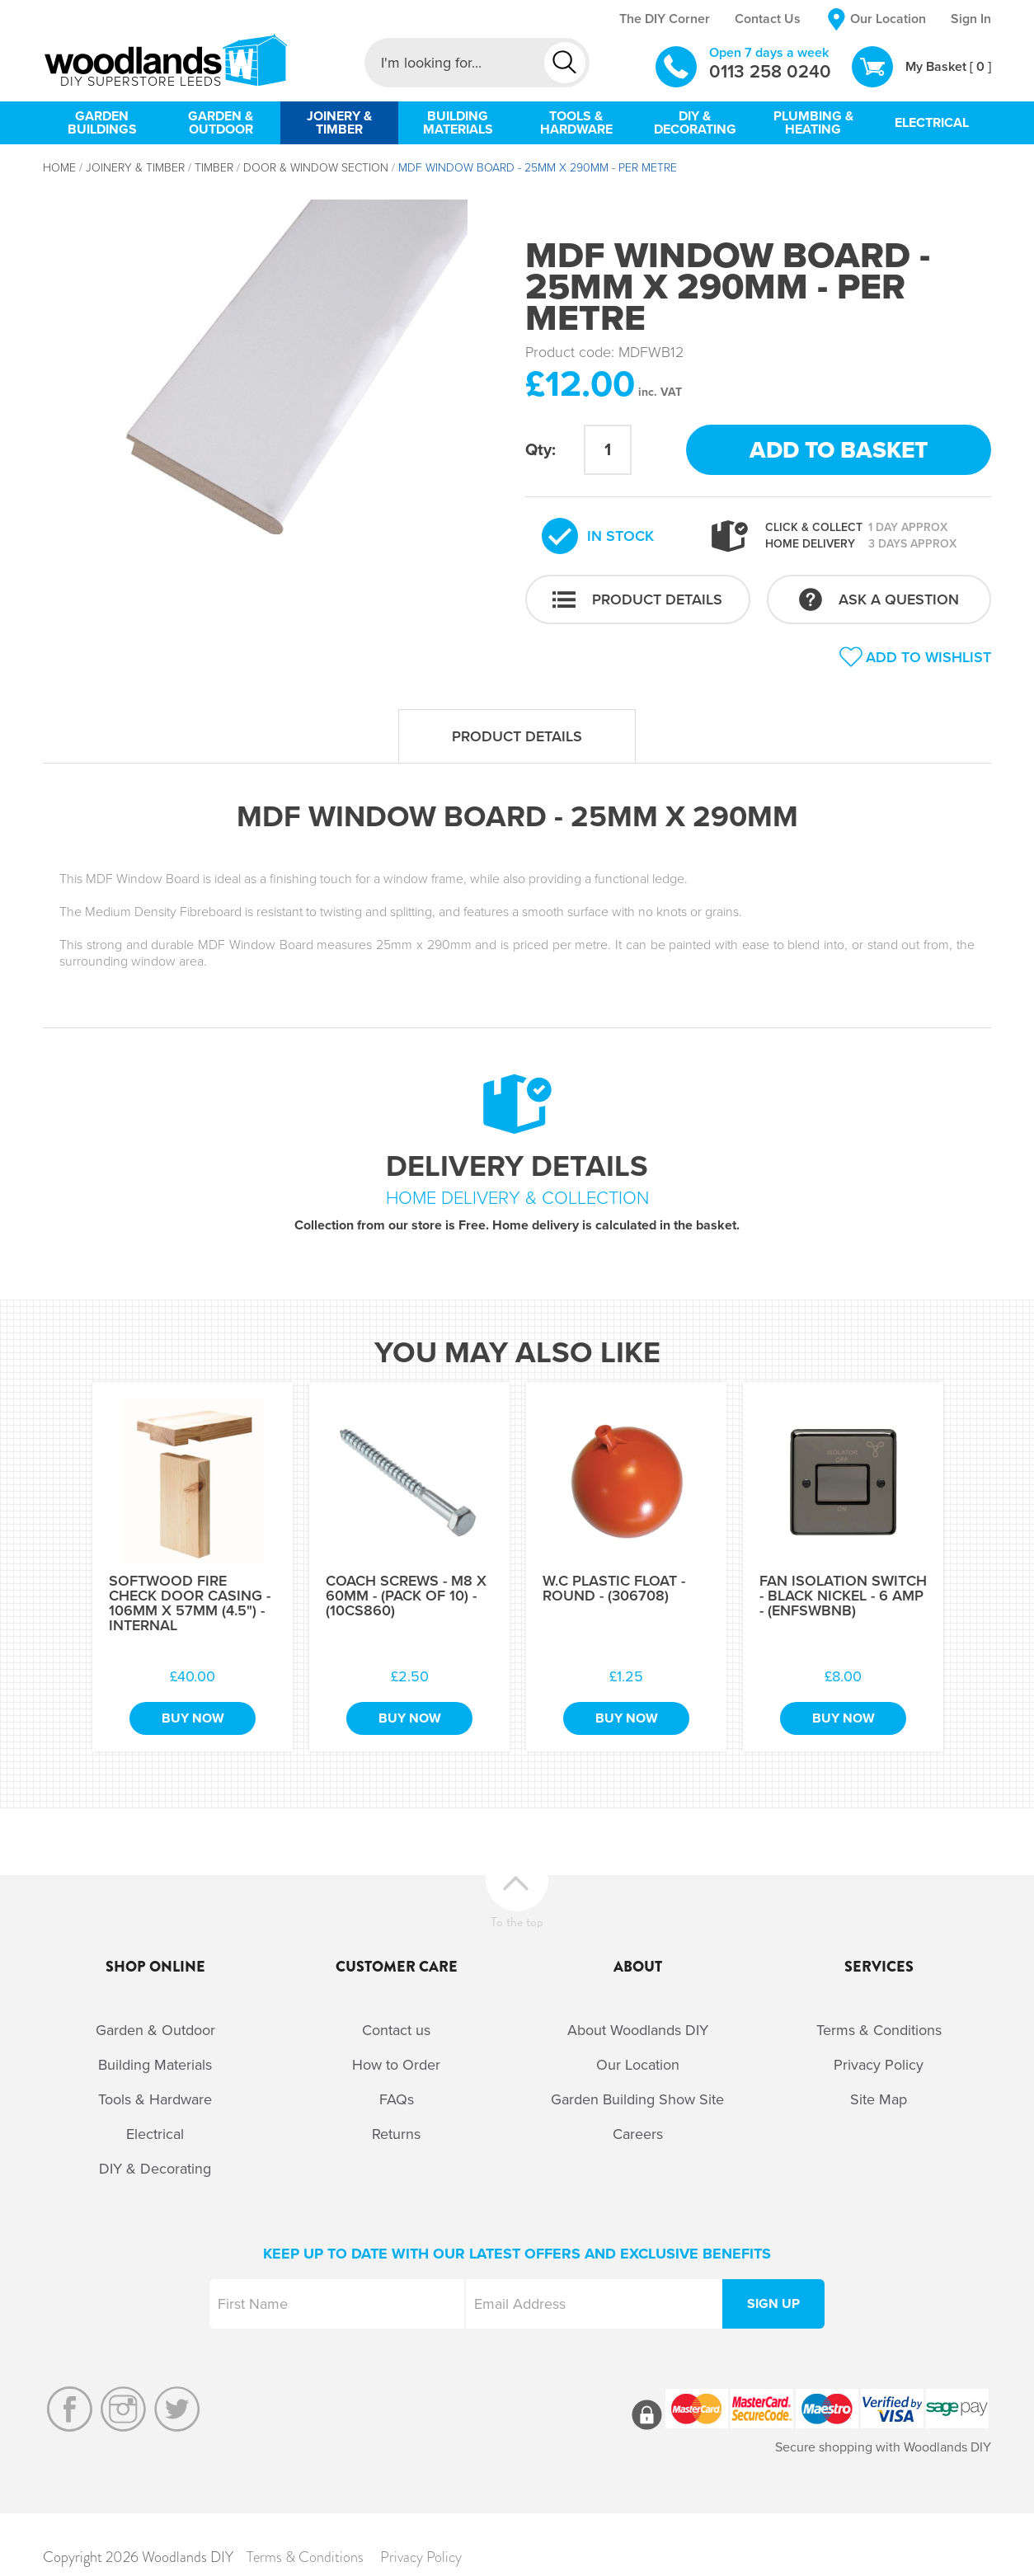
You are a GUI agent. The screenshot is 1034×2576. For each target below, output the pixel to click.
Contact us (396, 2030)
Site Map (878, 2099)
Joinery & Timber (135, 168)
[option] (276, 391)
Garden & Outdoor (155, 2030)
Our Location (888, 19)
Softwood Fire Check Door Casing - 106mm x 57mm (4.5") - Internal (189, 1603)
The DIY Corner (664, 19)
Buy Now (193, 1718)
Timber (214, 168)
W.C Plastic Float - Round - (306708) (614, 1588)
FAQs (396, 2099)
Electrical (155, 2134)
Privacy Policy (879, 2065)
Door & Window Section (315, 168)
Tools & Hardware (155, 2099)
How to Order (396, 2065)
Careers (638, 2134)
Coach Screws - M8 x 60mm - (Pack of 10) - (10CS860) (406, 1595)
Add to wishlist (928, 657)
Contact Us (768, 19)
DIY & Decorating (155, 2169)
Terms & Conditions (879, 2030)
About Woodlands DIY (637, 2030)
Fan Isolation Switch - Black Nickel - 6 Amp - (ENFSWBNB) (843, 1595)
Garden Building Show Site (637, 2099)
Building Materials (155, 2065)
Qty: (540, 450)
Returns (396, 2134)
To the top (517, 1920)
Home (59, 168)
